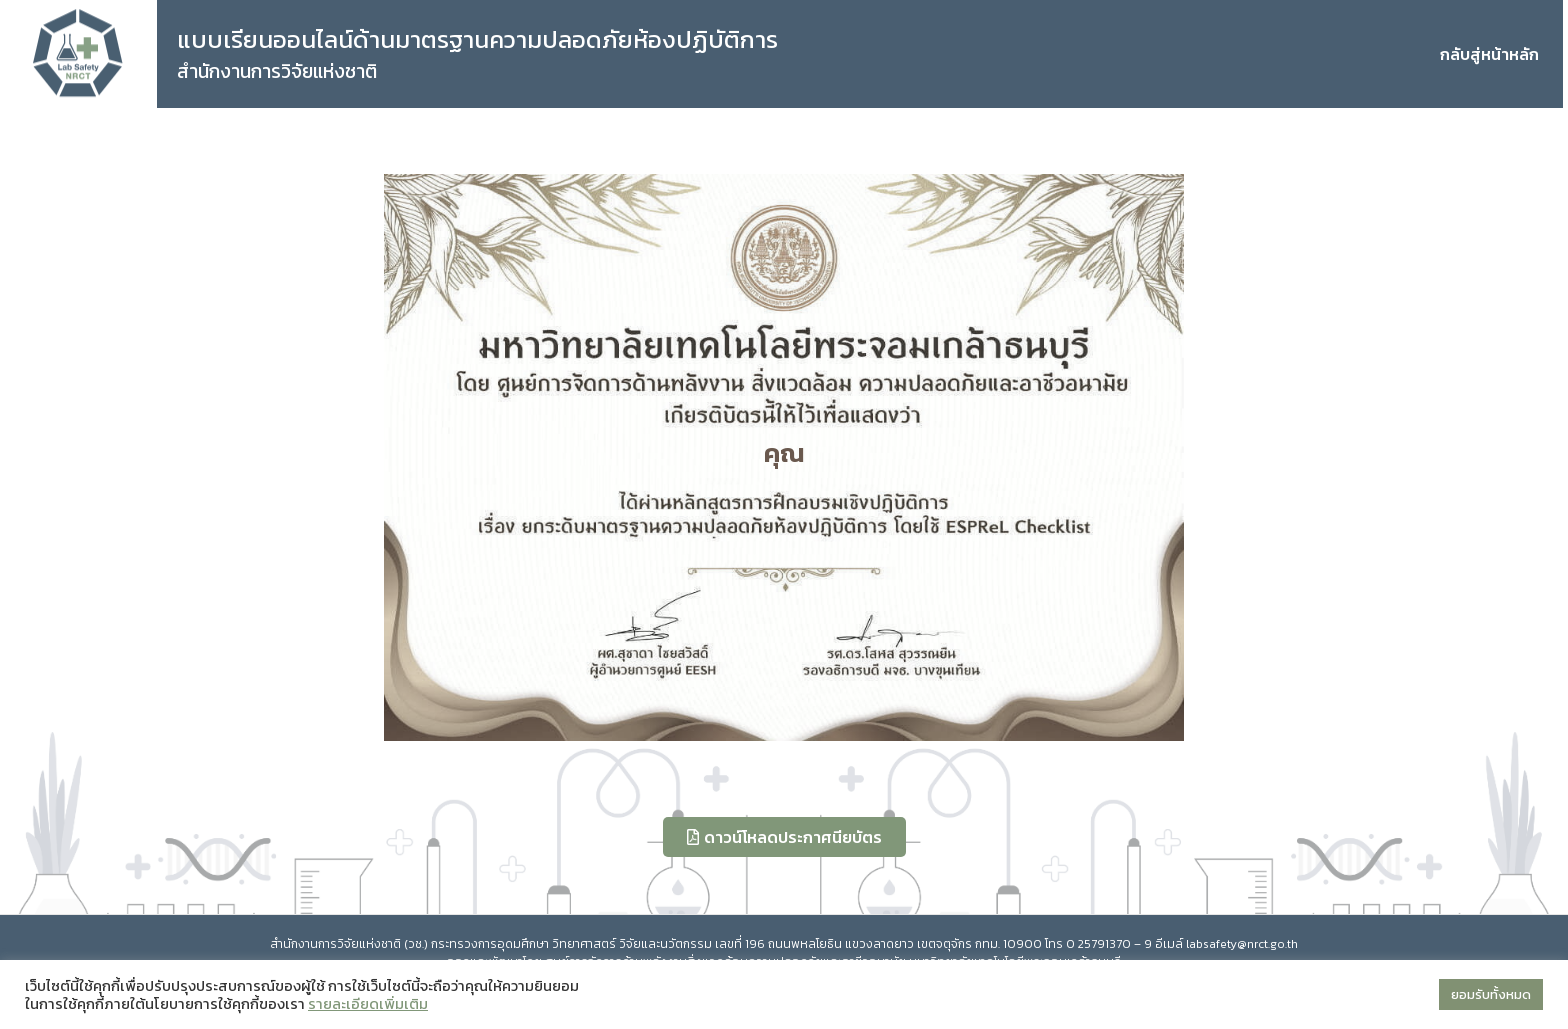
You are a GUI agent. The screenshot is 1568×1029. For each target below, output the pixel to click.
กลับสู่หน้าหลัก (1489, 54)
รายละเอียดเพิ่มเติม (368, 1004)
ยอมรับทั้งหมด (1491, 994)
